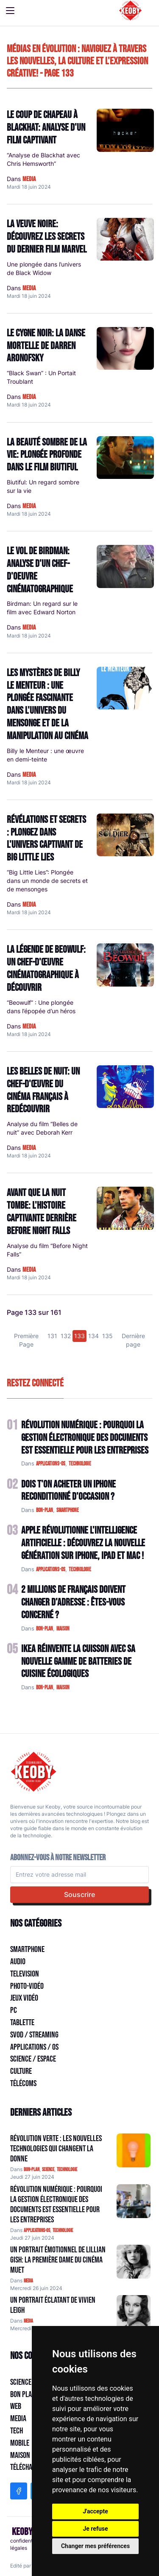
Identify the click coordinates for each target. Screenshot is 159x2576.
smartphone (67, 1510)
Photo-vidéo (27, 1986)
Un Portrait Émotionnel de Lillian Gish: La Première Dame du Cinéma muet (58, 2260)
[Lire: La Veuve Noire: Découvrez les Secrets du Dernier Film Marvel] (125, 239)
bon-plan (44, 1510)
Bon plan (23, 2394)
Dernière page (133, 1340)
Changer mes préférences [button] (95, 2546)
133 (79, 1335)
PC (13, 2010)
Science (20, 2382)
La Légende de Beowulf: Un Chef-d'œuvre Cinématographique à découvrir (46, 968)
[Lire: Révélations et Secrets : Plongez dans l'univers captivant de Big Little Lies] (125, 835)
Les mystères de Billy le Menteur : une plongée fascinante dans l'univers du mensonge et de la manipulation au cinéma (47, 704)
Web (15, 2406)
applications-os (50, 1463)
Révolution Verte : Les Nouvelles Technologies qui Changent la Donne (56, 2148)
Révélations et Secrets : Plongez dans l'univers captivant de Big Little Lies (46, 838)
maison (63, 1628)
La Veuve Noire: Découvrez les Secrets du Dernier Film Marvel (46, 237)
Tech (16, 2431)
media (29, 179)
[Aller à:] (134, 2150)
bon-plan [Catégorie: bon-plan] (31, 2169)
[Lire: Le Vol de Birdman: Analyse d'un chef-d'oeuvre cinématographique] (125, 566)
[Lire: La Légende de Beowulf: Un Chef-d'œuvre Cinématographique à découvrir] (125, 964)
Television (24, 1974)
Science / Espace (33, 2059)
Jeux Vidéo (24, 1998)
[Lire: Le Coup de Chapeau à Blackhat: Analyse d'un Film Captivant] (125, 130)
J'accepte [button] (95, 2511)
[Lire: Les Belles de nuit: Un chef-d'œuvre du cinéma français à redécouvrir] (125, 1086)
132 (66, 1335)
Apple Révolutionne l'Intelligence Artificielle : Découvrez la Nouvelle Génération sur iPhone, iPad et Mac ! (83, 1543)
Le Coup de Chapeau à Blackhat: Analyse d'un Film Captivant (46, 127)
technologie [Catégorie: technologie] (67, 2169)
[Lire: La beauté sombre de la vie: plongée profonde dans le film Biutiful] (125, 457)
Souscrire (79, 1894)
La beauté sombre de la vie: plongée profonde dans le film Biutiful (47, 455)
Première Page (26, 1340)
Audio (17, 1962)
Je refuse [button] (95, 2528)
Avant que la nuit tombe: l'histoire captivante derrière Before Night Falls (41, 1212)
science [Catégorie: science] (48, 2169)
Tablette (22, 2023)
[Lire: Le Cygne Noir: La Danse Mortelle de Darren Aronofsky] (125, 348)
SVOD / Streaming (34, 2035)
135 (107, 1335)
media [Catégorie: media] (28, 2281)
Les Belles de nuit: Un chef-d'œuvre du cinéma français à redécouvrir (43, 1090)
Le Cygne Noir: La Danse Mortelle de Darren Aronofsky (46, 346)
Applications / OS (34, 2047)
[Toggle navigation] (10, 10)
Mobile (19, 2443)
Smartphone (27, 1949)
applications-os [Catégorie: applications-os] (37, 2230)
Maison (20, 2455)
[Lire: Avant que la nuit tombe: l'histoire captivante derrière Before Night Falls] (125, 1208)
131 (52, 1335)
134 (93, 1335)
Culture (21, 2071)
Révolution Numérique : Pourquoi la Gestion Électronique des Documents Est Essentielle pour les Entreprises (84, 1438)
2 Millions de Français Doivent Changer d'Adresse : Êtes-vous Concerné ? (73, 1602)
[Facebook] (18, 2491)
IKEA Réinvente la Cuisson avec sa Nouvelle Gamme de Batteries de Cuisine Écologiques (78, 1661)
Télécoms (23, 2083)
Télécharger (27, 2467)
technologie (80, 1463)
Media (18, 2419)
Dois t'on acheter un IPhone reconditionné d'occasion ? (68, 1490)
